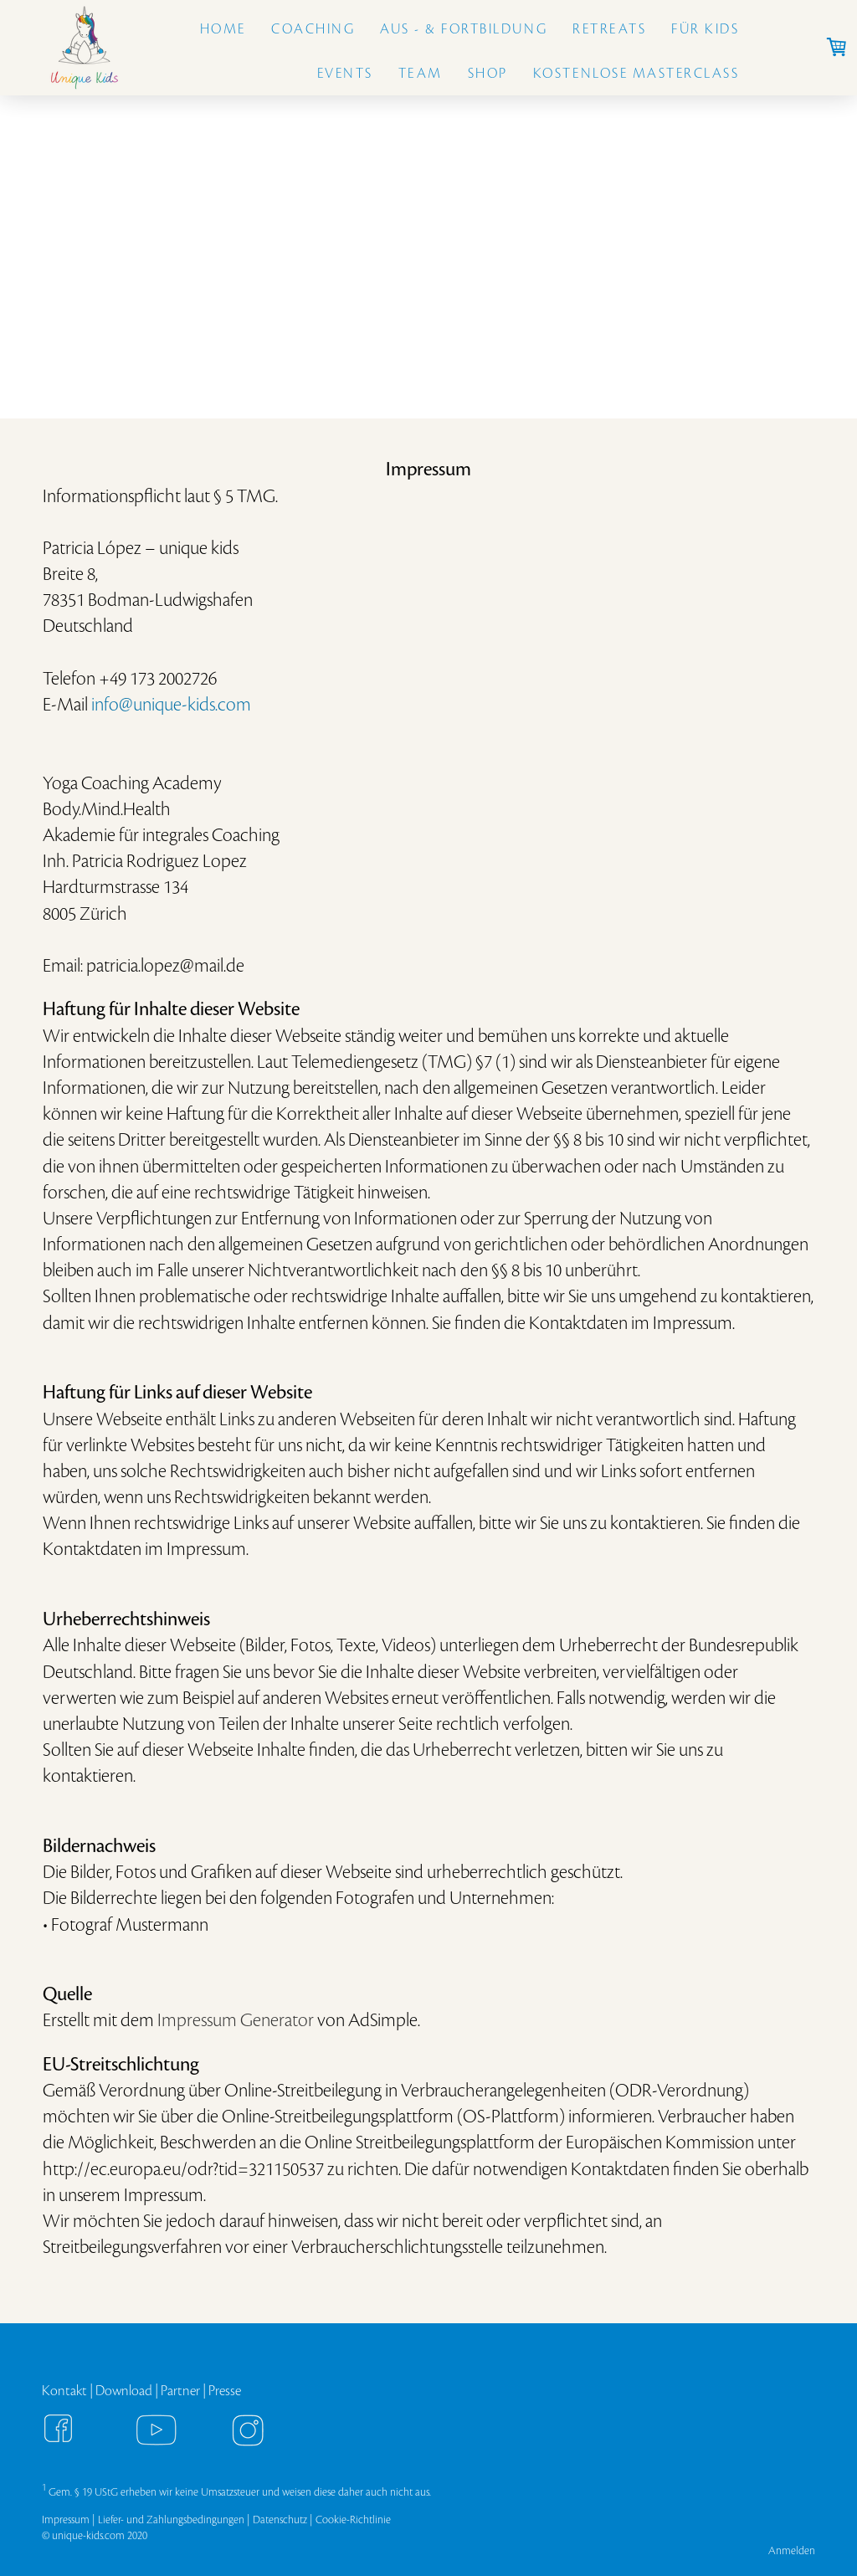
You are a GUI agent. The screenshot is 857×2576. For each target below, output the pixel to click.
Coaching (313, 29)
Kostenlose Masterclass (636, 73)
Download (123, 2391)
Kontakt (64, 2391)
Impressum (66, 2519)
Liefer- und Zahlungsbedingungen (171, 2519)
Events (345, 73)
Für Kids (705, 29)
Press (221, 2391)
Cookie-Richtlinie (353, 2519)
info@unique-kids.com (171, 704)
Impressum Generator (235, 2020)
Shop (488, 73)
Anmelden (791, 2550)
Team (420, 73)
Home (223, 29)
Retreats (609, 29)
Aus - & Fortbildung (463, 29)
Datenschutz (280, 2519)
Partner (180, 2391)
